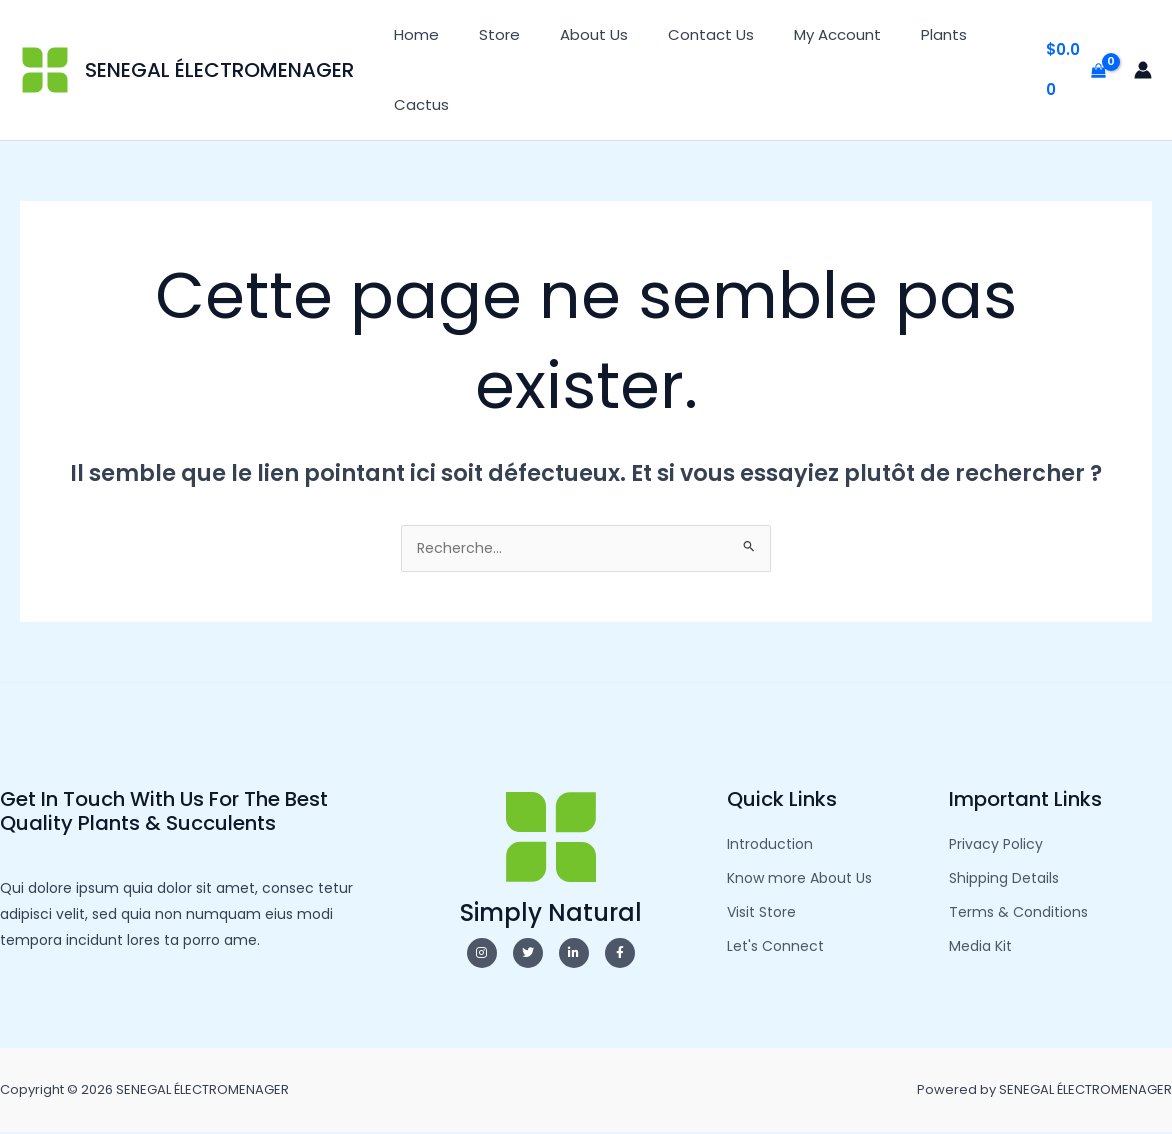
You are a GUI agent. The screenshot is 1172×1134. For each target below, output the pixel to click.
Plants (889, 34)
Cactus (416, 104)
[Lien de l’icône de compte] (1143, 70)
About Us (569, 34)
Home (411, 34)
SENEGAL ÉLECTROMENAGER (219, 70)
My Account (792, 34)
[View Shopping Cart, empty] (1072, 70)
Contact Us (676, 34)
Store (484, 34)
